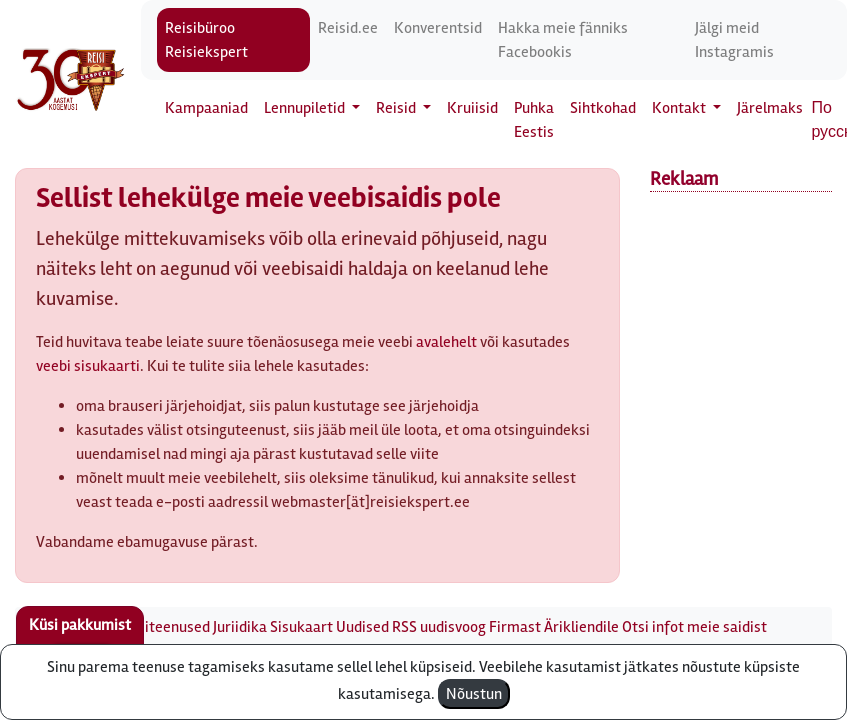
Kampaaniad (206, 108)
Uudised (362, 627)
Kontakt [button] (680, 108)
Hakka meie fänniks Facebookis (563, 40)
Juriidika (240, 627)
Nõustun (474, 694)
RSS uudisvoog (439, 627)
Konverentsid (438, 28)
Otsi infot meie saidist (694, 627)
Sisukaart (301, 627)
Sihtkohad (603, 108)
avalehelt (446, 342)
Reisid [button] (397, 108)
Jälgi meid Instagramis (734, 40)
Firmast (515, 627)
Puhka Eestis (534, 120)
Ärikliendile (581, 627)
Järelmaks (770, 108)
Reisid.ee (348, 28)
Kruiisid (472, 108)
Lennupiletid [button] (306, 108)
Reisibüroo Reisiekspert (206, 40)
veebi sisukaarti (88, 366)
